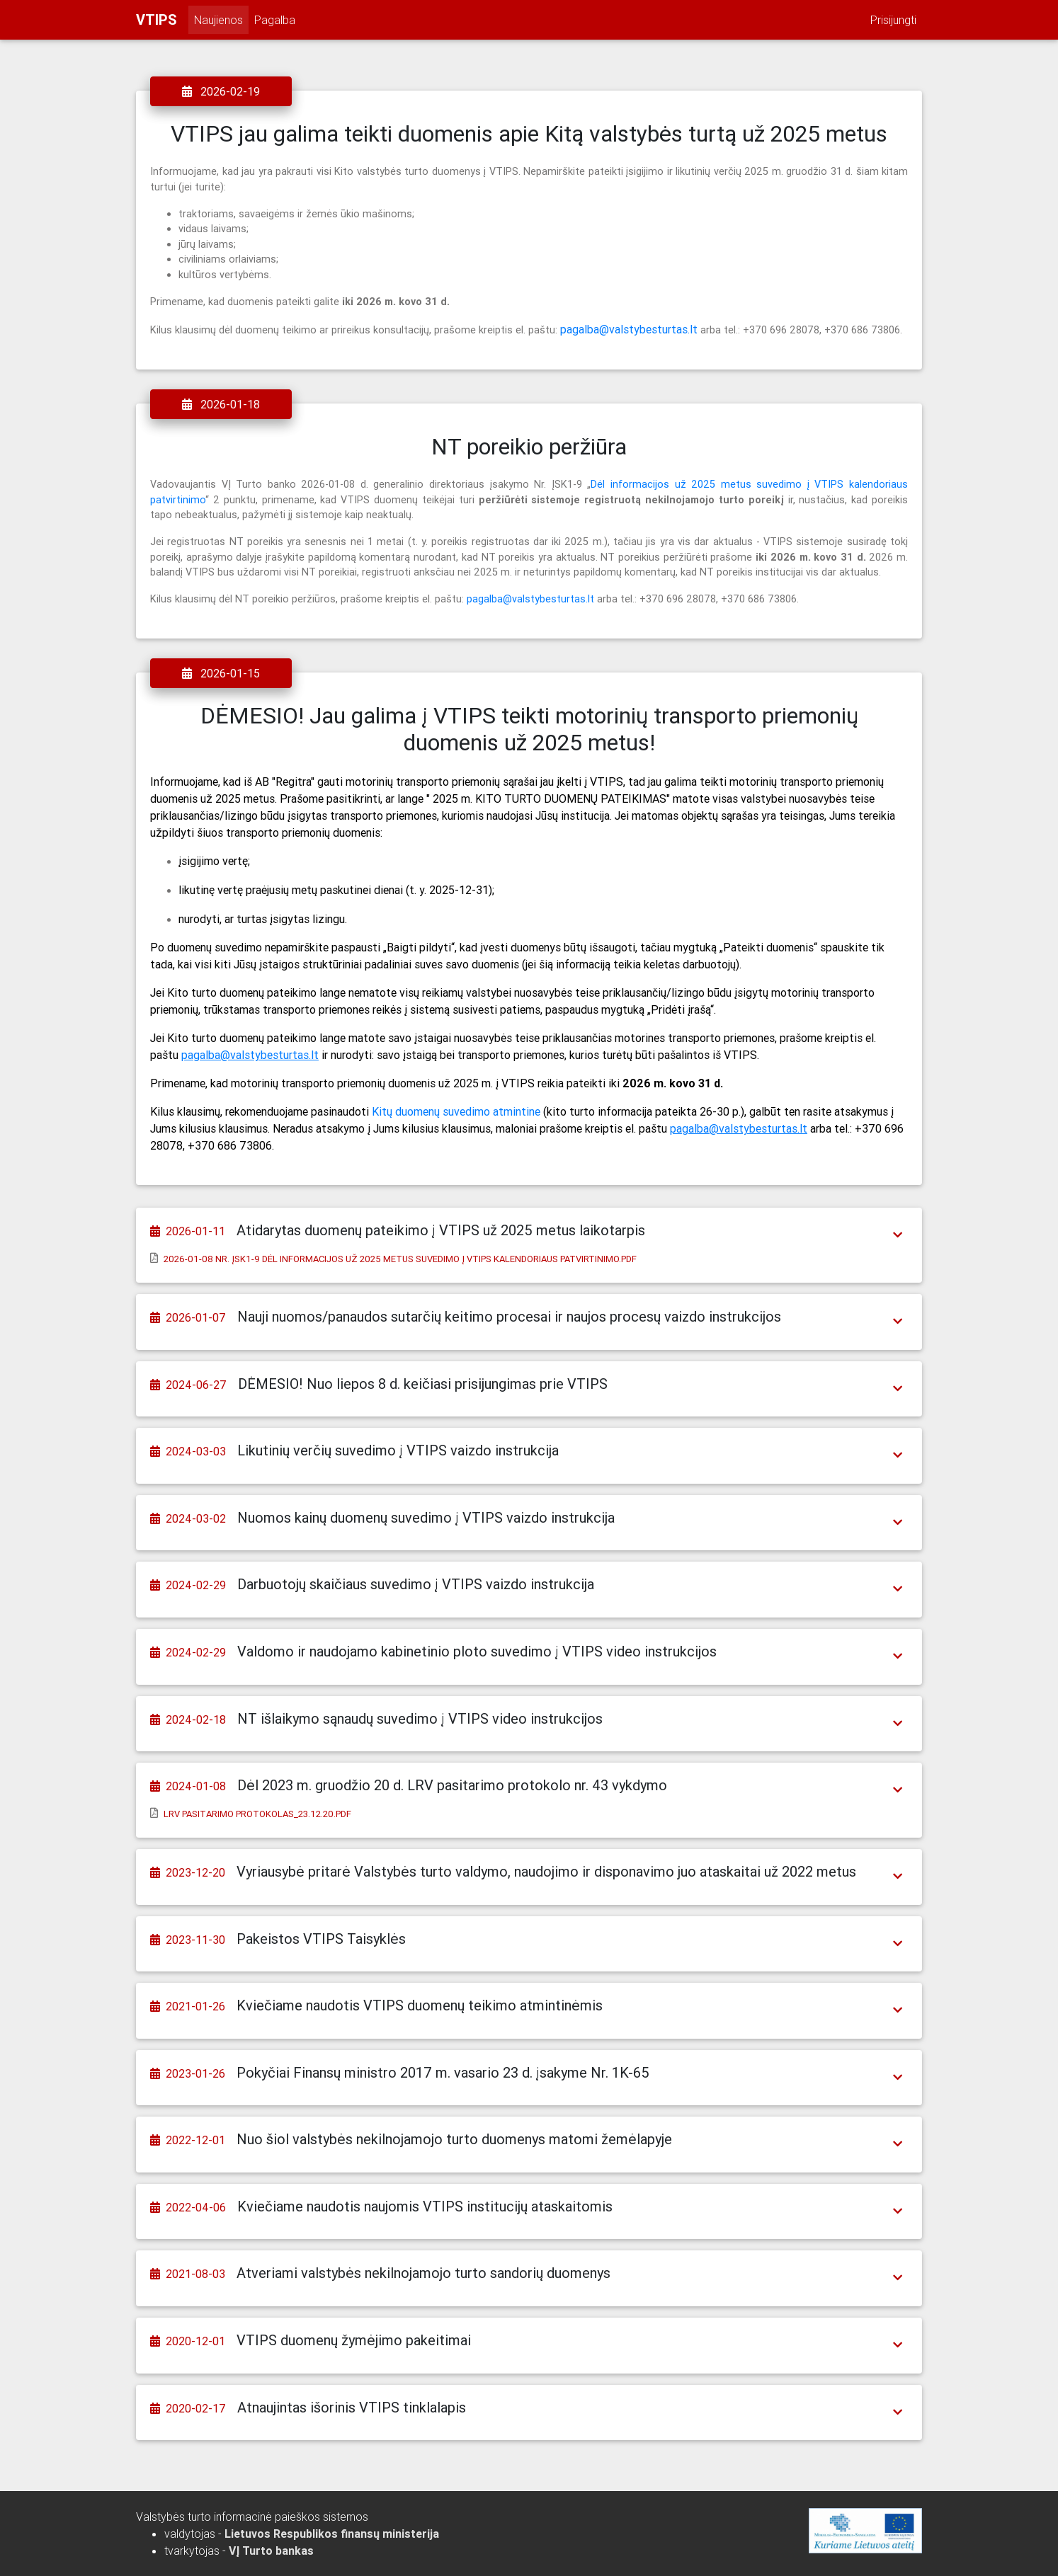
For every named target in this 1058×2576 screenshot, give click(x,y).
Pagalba (274, 20)
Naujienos (218, 20)
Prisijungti (893, 20)
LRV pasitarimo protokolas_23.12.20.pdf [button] (257, 1814)
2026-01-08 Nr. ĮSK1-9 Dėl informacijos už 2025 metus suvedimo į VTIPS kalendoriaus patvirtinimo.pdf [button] (400, 1259)
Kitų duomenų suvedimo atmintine (456, 1111)
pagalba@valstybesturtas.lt (629, 329)
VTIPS (156, 19)
